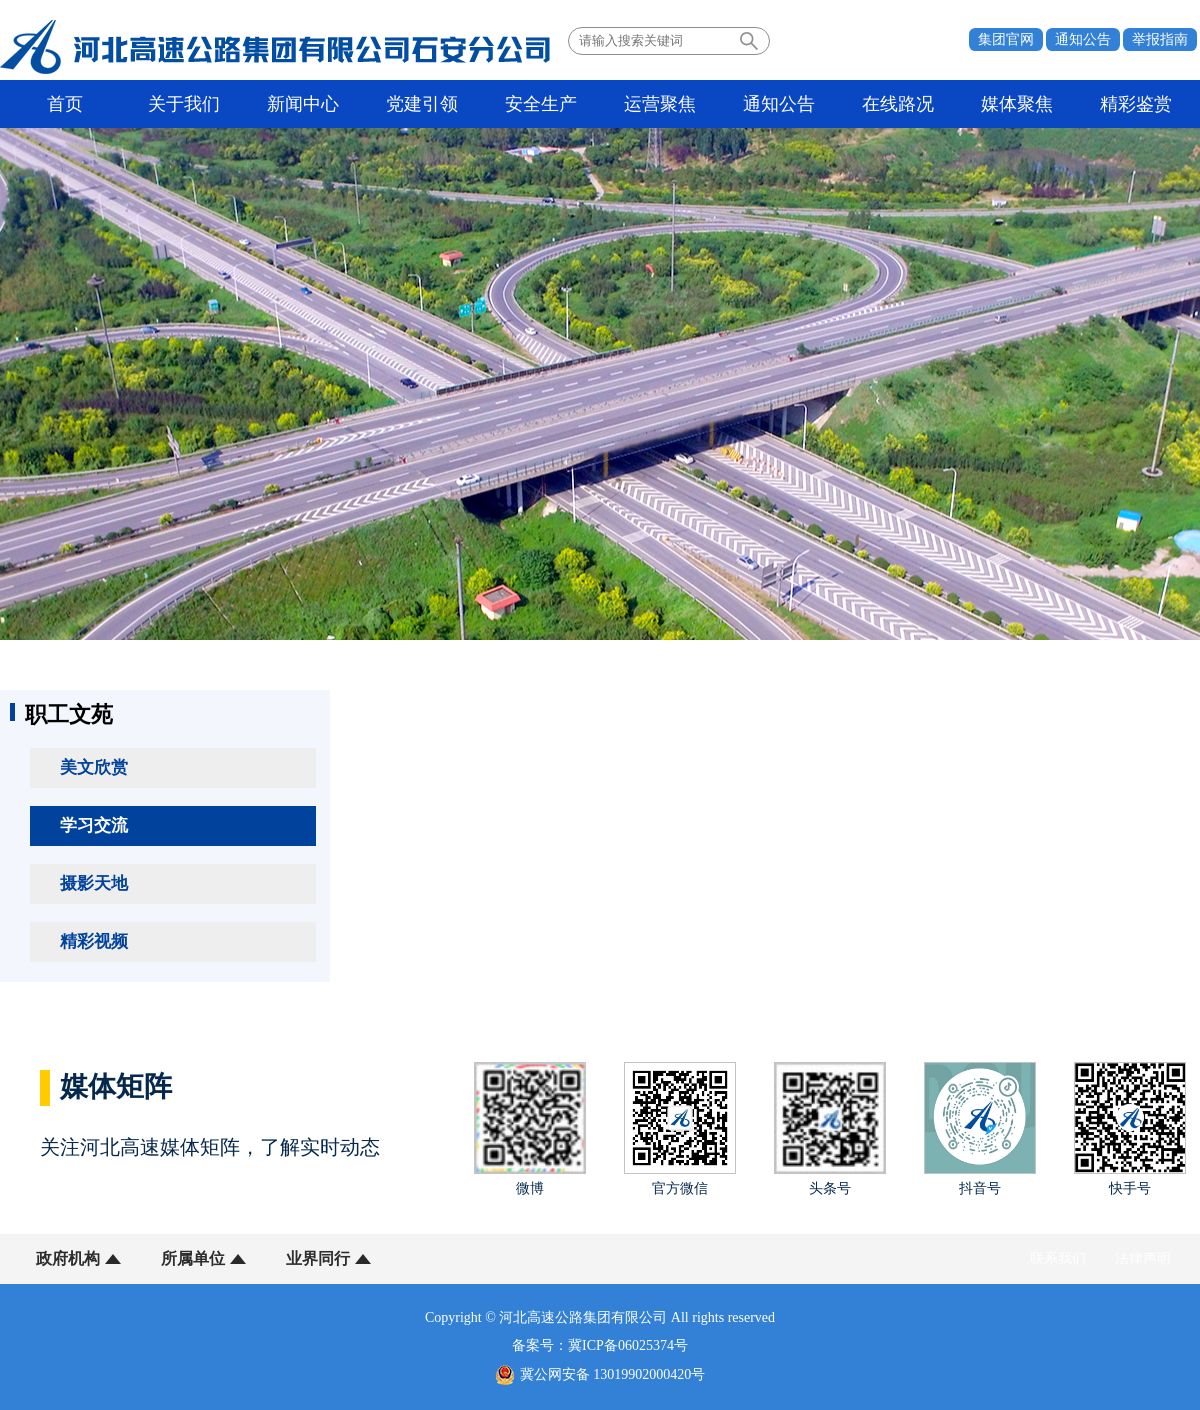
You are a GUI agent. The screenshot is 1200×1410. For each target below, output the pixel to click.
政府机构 (68, 1258)
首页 (65, 104)
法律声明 (1143, 1258)
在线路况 (898, 104)
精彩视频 (94, 941)
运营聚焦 (660, 104)
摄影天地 (94, 883)
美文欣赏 (94, 767)
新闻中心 (303, 104)
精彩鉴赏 (1136, 104)
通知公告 (1083, 39)
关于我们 (184, 104)
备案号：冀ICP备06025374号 (600, 1345)
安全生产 (541, 104)
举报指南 (1160, 39)
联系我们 (1058, 1258)
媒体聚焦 (1017, 104)
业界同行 (318, 1258)
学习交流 (94, 825)
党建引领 (422, 104)
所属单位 (193, 1258)
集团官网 (1006, 39)
